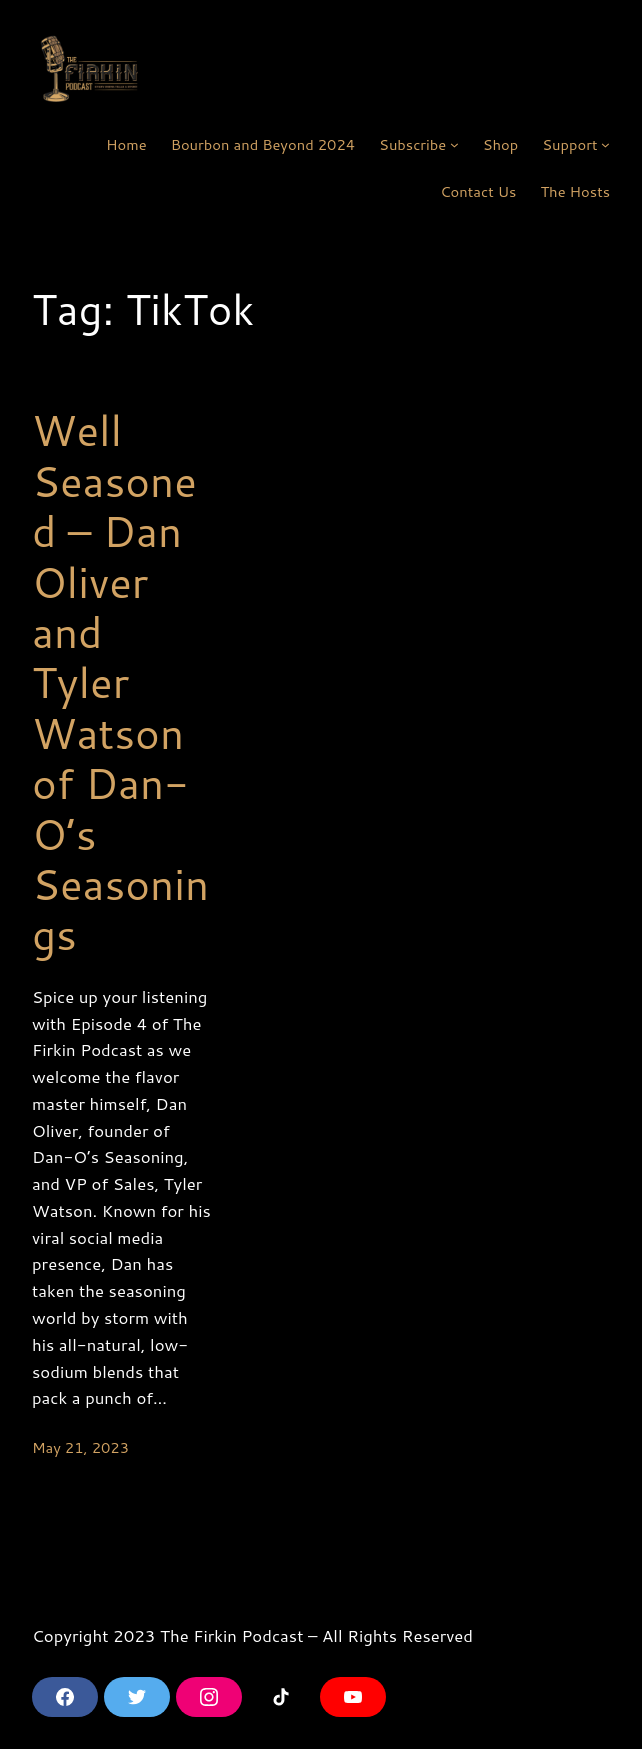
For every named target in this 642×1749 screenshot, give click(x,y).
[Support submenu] (605, 144)
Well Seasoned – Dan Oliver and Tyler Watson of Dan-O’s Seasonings (120, 682)
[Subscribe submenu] (454, 144)
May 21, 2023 (80, 1447)
